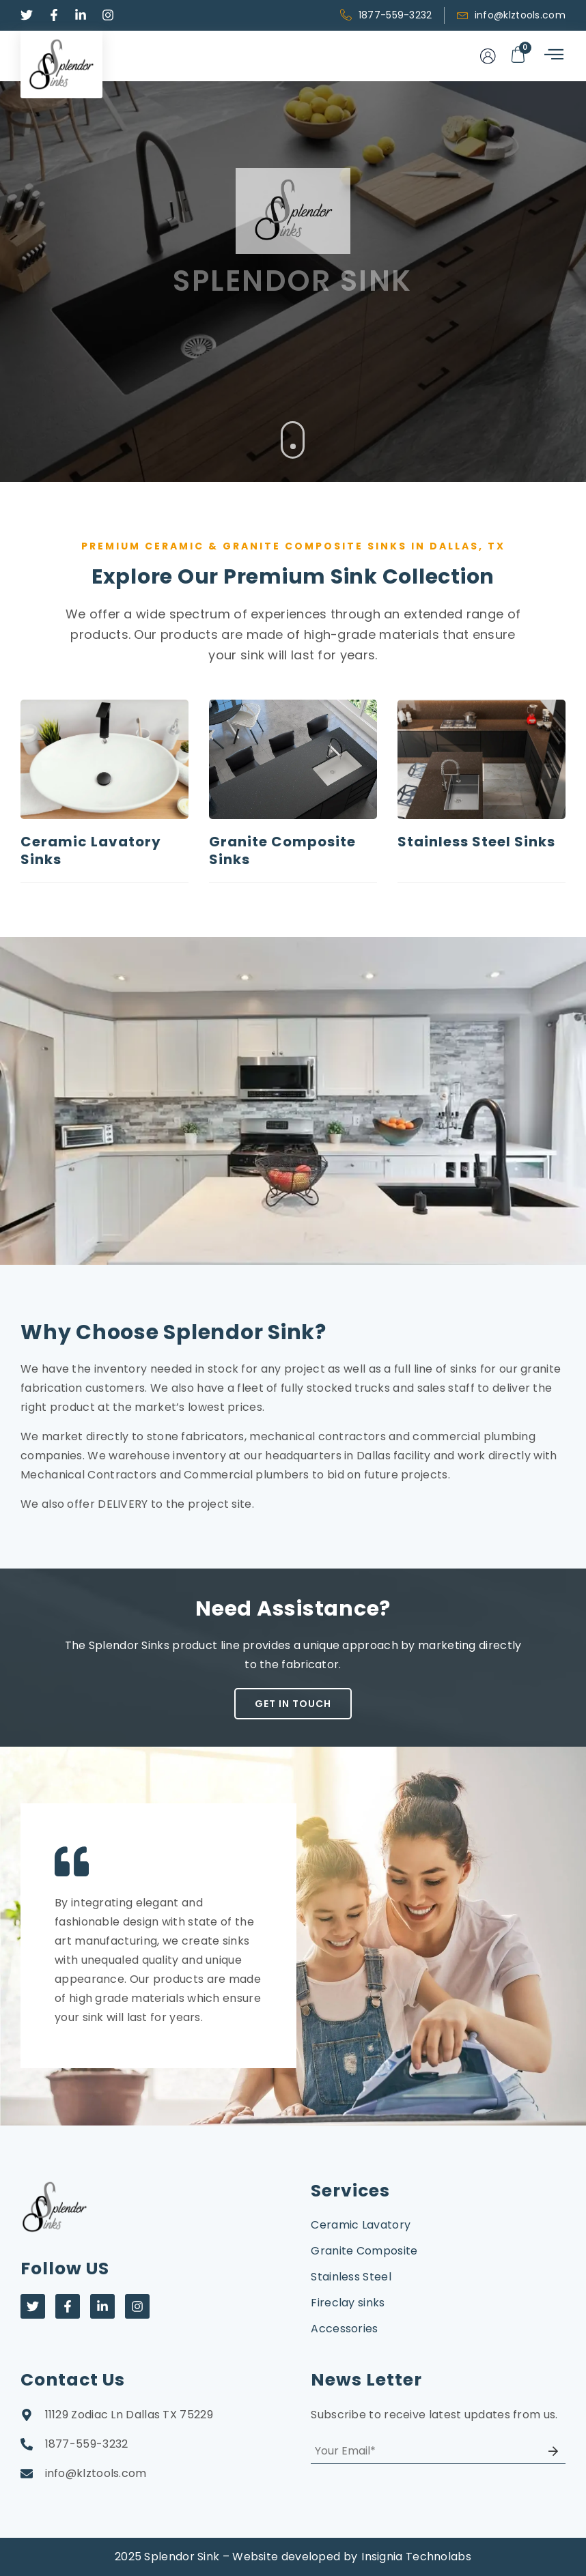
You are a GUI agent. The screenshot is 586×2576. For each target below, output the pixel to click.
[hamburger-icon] (553, 55)
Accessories (344, 2328)
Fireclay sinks (348, 2302)
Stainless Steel (351, 2277)
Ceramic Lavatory (360, 2225)
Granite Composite (364, 2251)
